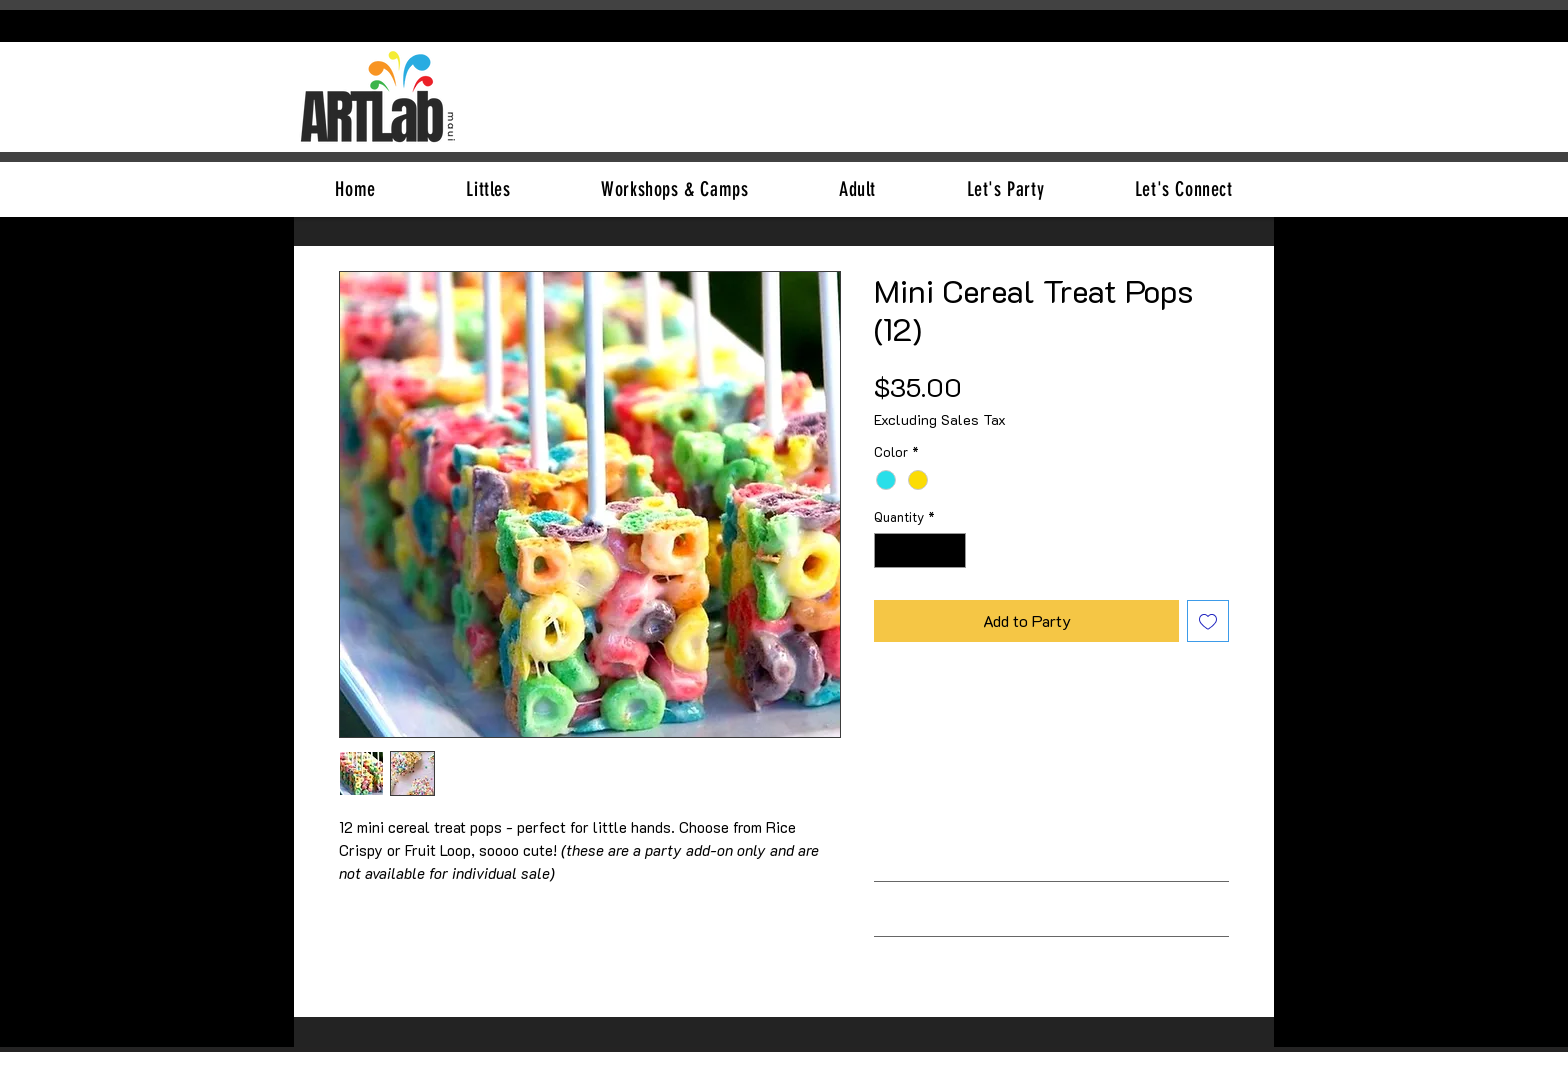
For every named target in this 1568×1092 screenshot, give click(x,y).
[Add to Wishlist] (1208, 621)
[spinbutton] (920, 551)
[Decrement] (889, 551)
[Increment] (952, 551)
